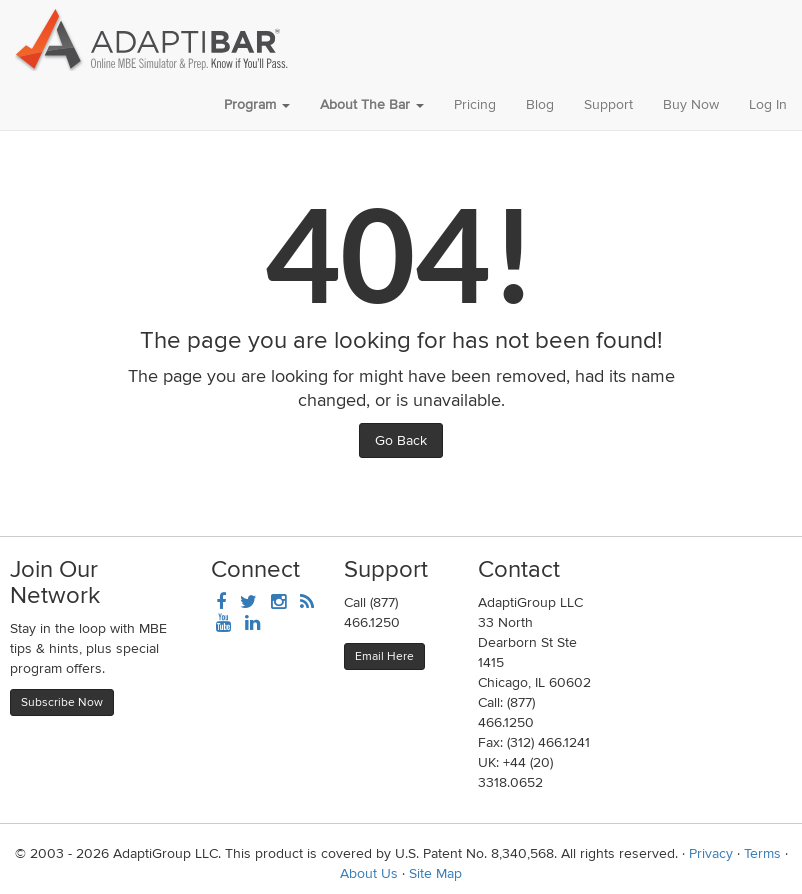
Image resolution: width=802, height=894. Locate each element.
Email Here (384, 656)
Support (608, 104)
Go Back (401, 440)
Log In (768, 104)
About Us (369, 873)
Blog (540, 104)
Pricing (475, 104)
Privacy (711, 853)
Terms (762, 853)
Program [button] (257, 104)
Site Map (435, 873)
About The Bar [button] (372, 104)
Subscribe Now (62, 702)
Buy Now (691, 104)
